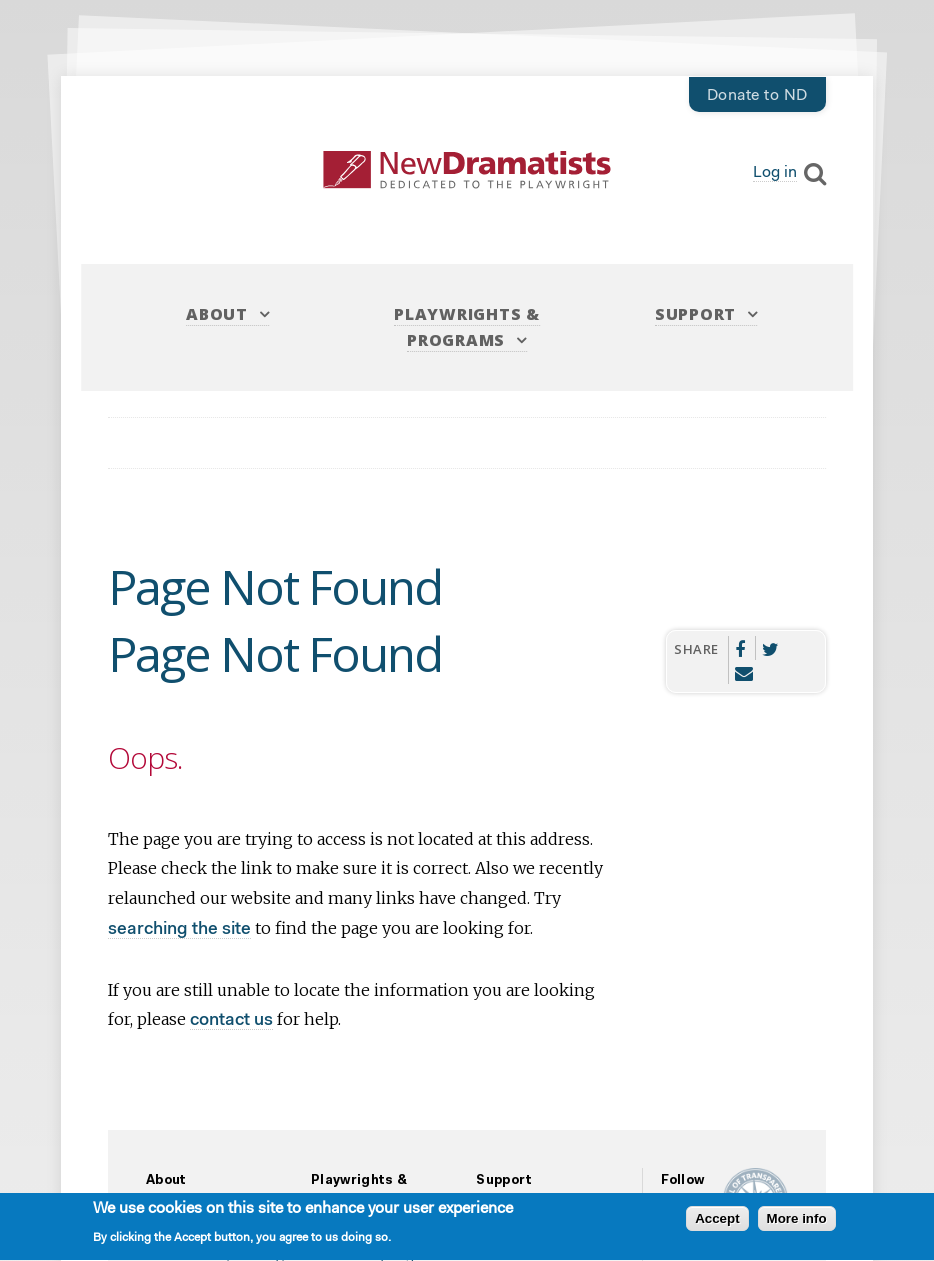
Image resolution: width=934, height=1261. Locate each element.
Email (744, 672)
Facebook (740, 648)
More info (797, 1221)
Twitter (770, 648)
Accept (717, 1221)
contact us (231, 1020)
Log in (775, 173)
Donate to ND (757, 96)
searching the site (179, 929)
